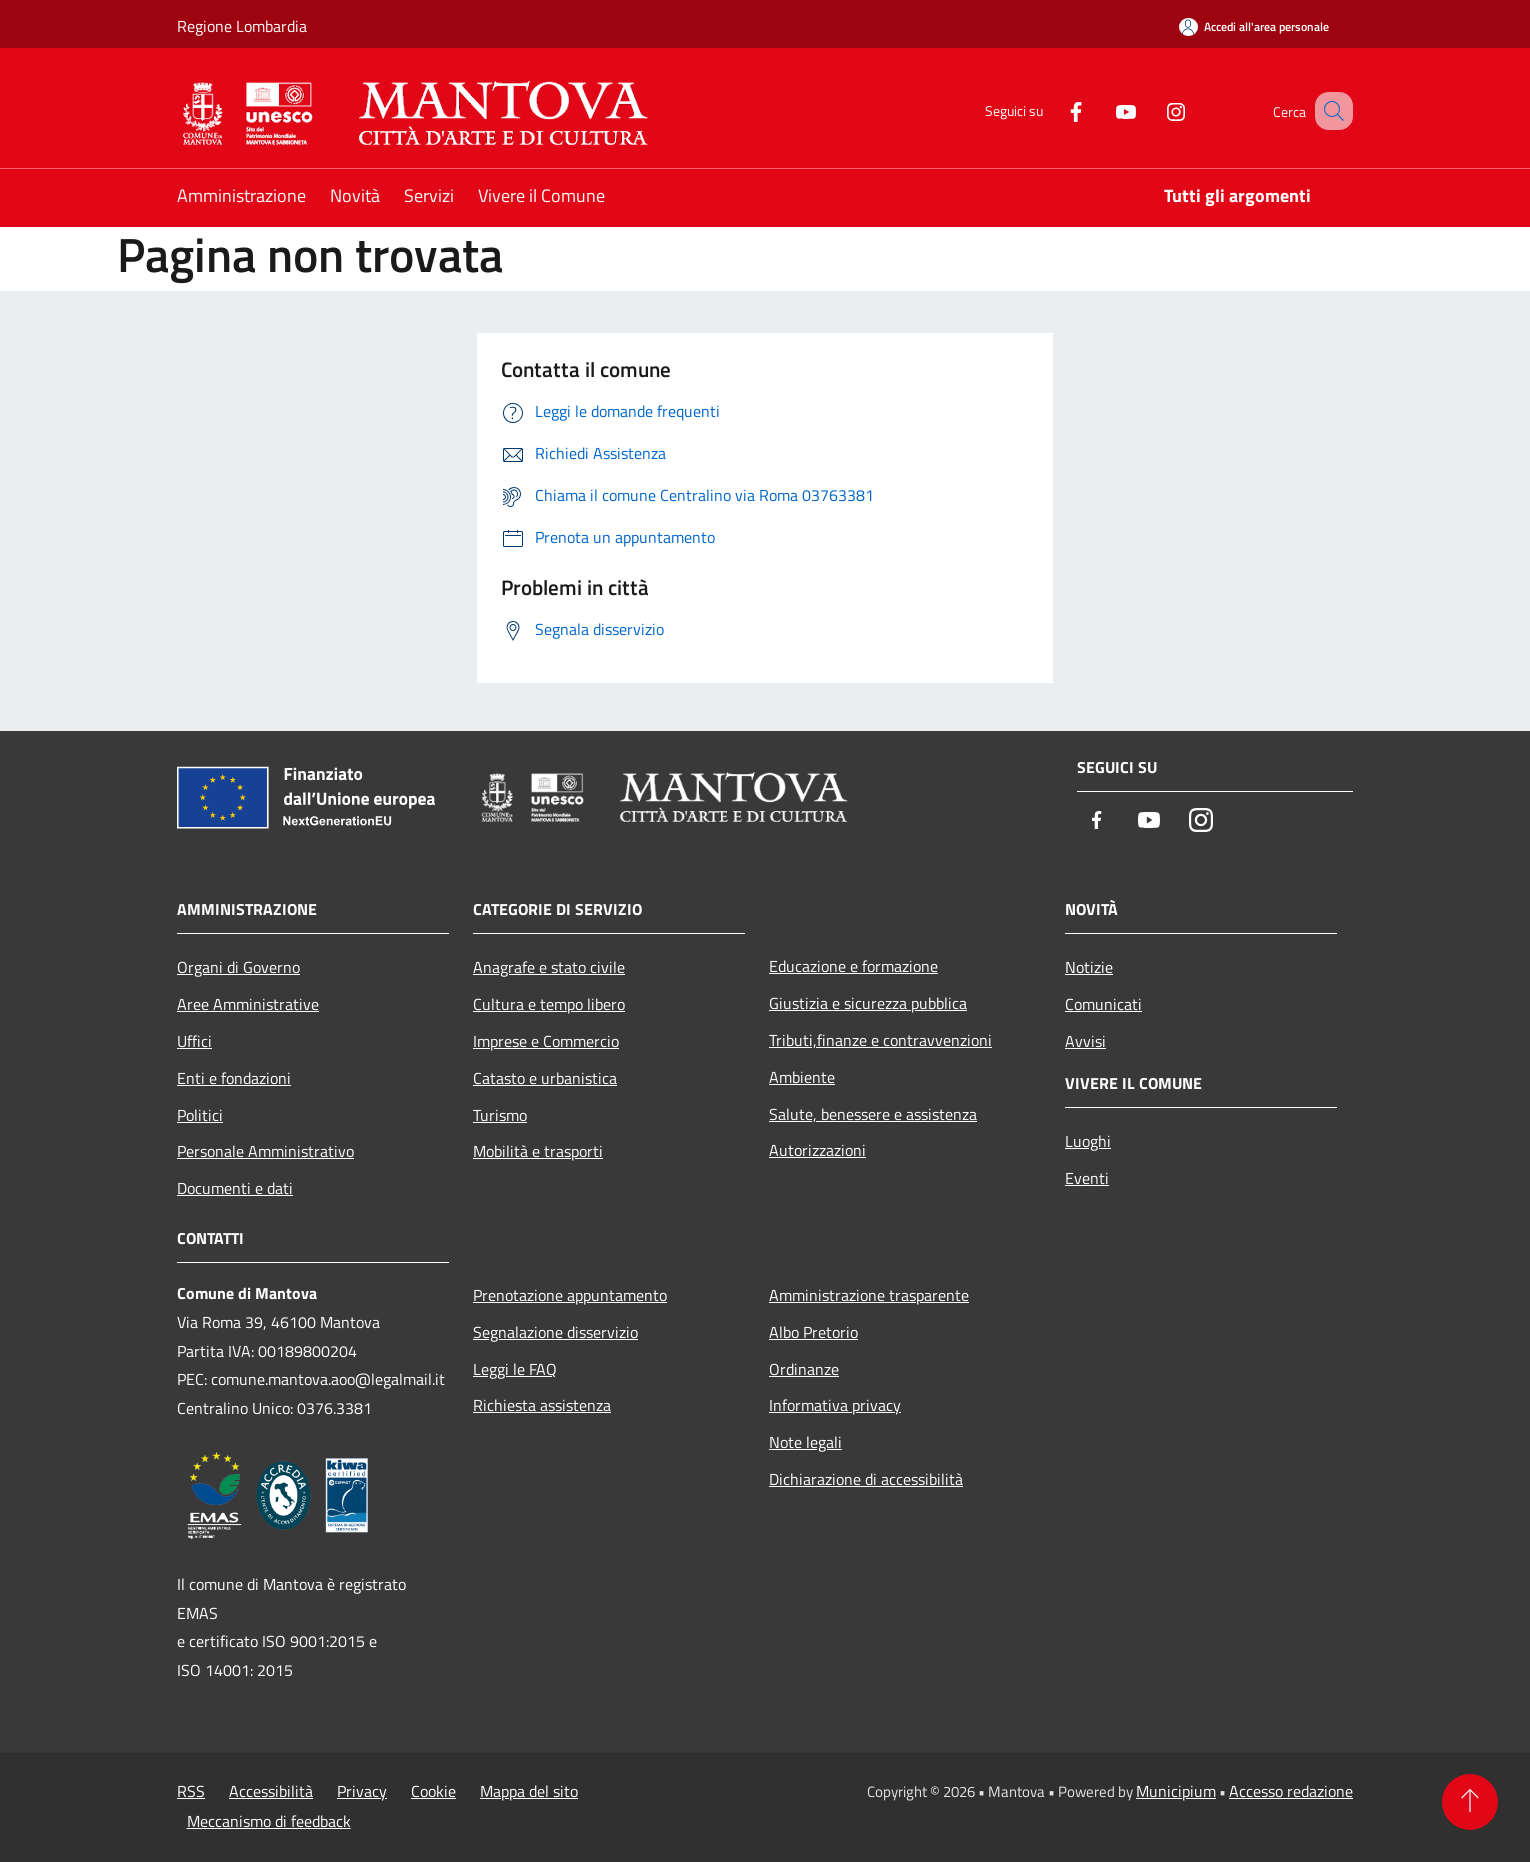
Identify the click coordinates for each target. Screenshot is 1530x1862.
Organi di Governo (238, 967)
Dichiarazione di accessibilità (866, 1479)
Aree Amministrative (248, 1004)
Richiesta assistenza (542, 1405)
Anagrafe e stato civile (549, 967)
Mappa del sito (529, 1791)
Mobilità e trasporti (538, 1151)
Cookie (433, 1791)
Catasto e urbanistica (545, 1078)
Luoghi (1088, 1141)
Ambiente (802, 1077)
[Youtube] (1101, 110)
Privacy (362, 1791)
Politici (200, 1115)
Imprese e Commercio (546, 1041)
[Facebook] (1051, 110)
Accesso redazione (1291, 1791)
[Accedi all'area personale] (1254, 26)
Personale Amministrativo (265, 1151)
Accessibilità (271, 1791)
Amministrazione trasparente (869, 1295)
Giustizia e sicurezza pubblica (868, 1003)
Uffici (194, 1041)
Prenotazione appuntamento (570, 1295)
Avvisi (1085, 1041)
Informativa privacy (835, 1405)
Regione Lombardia (242, 26)
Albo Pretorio (813, 1332)
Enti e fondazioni (234, 1078)
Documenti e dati (235, 1188)
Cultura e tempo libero (549, 1004)
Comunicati (1103, 1004)
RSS (191, 1791)
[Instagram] (1151, 110)
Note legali (805, 1442)
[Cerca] (1329, 111)
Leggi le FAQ (515, 1369)
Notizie (1089, 967)
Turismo (500, 1115)
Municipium (1176, 1791)
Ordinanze (804, 1369)
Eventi (1087, 1178)
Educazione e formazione (853, 966)
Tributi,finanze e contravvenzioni (880, 1040)
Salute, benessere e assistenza (873, 1114)
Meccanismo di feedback (269, 1821)
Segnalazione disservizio (555, 1332)
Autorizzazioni (817, 1150)
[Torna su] (1470, 1802)
